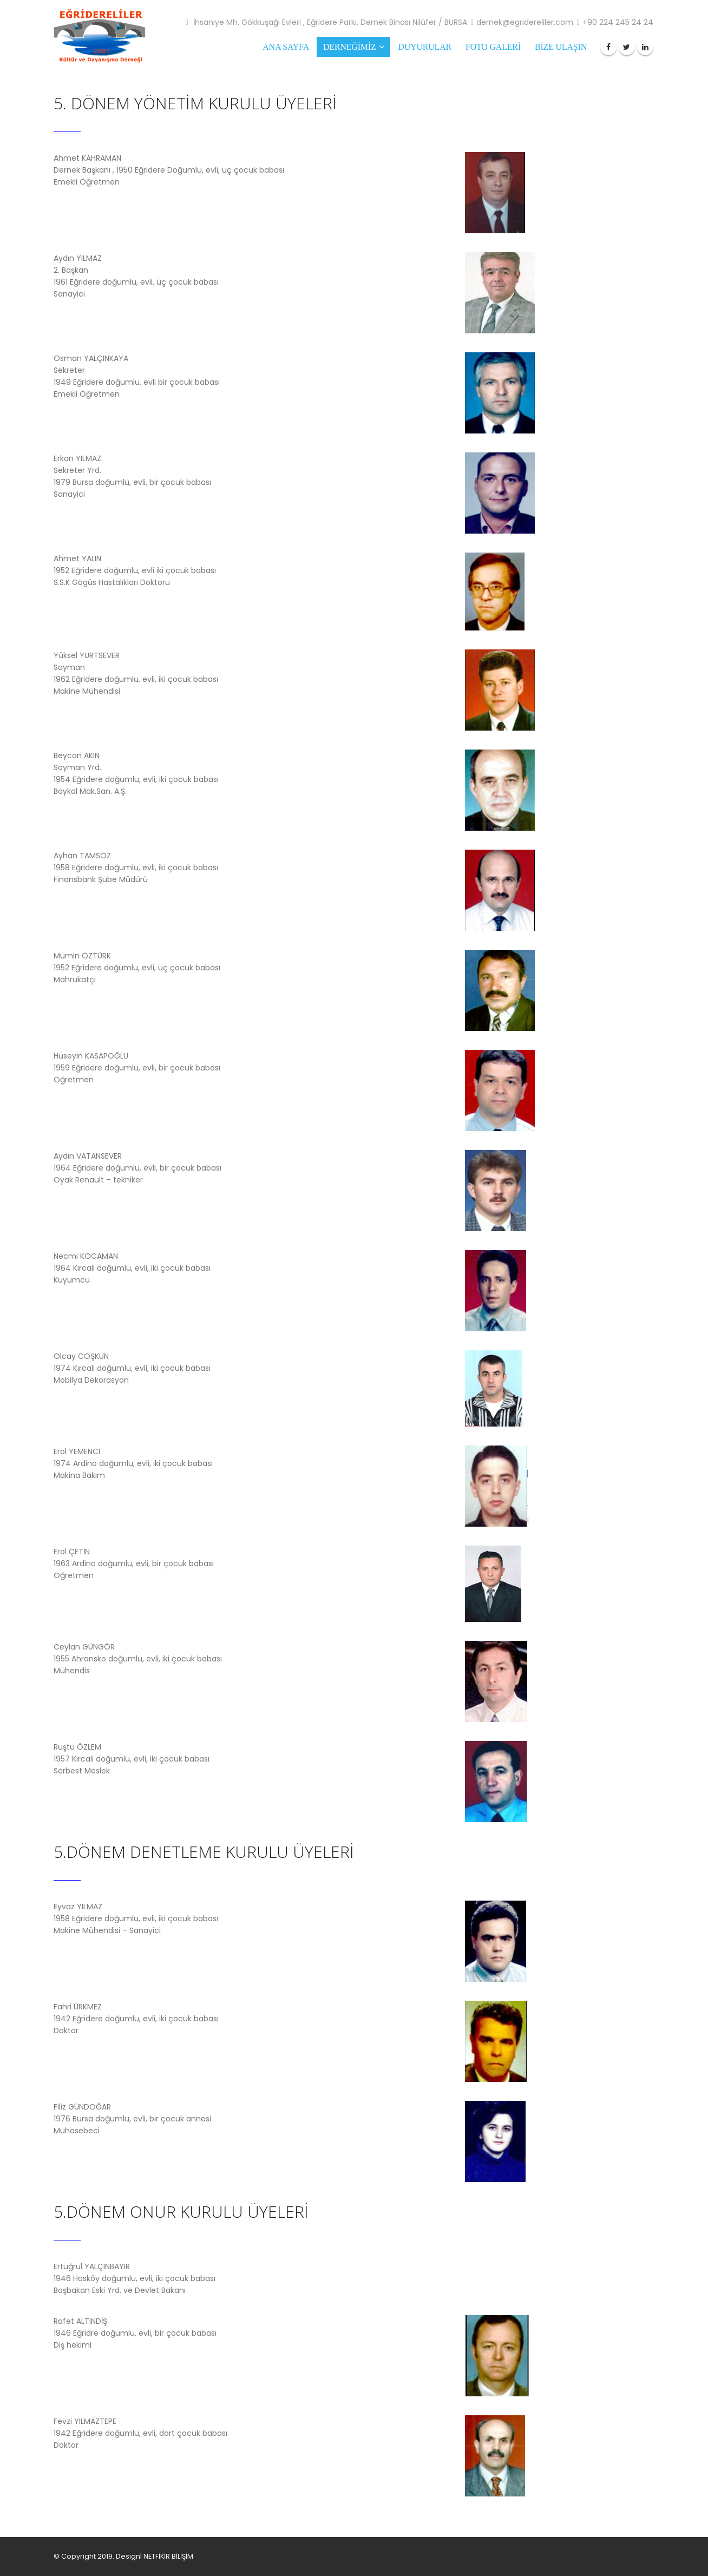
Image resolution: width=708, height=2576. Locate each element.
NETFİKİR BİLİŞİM (168, 2556)
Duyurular (424, 46)
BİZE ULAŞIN (561, 46)
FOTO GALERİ (493, 46)
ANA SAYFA (286, 46)
